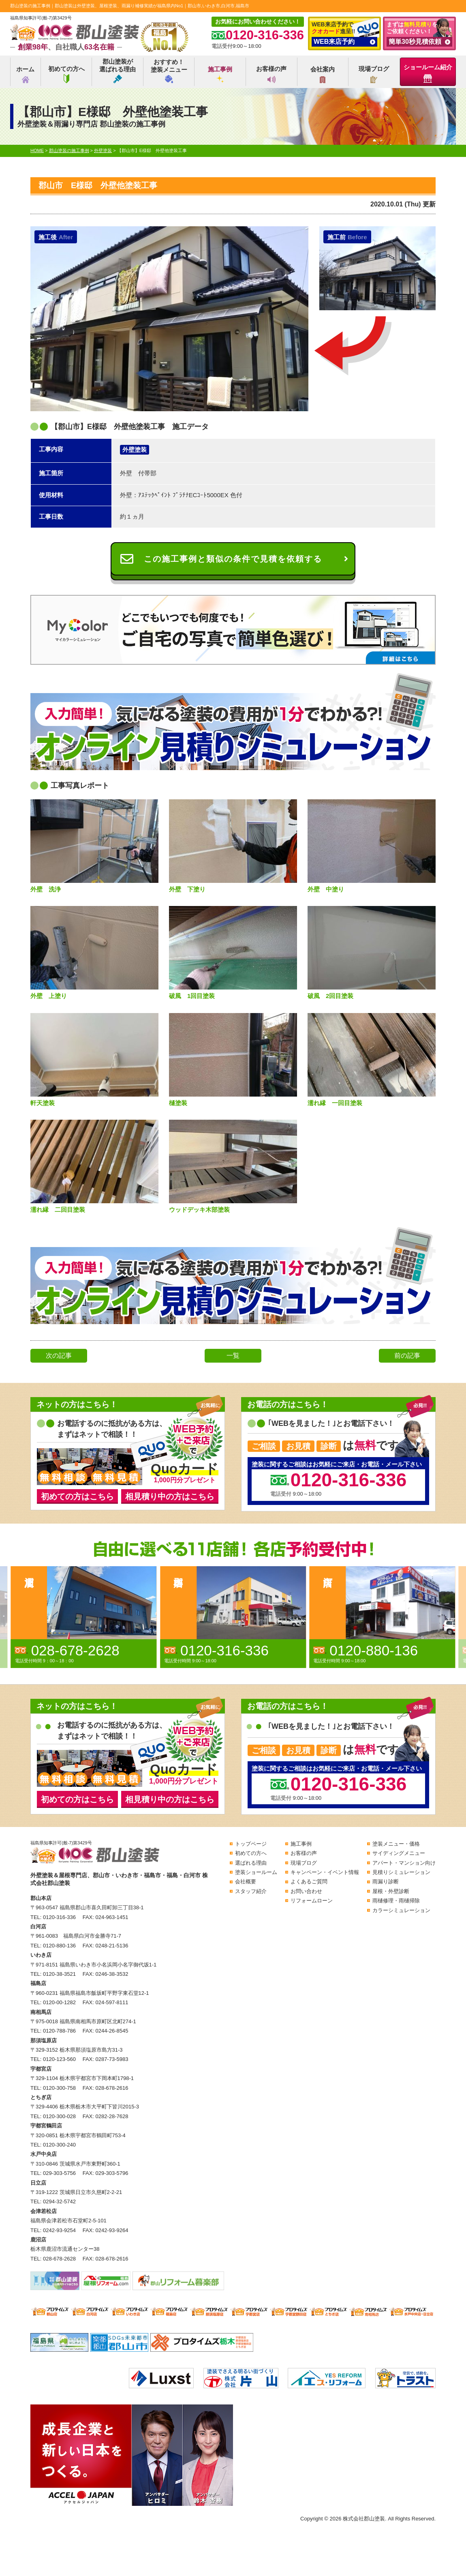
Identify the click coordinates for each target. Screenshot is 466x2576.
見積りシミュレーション (401, 1872)
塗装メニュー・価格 (396, 1844)
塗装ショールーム (256, 1872)
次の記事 (59, 1355)
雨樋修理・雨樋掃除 (396, 1901)
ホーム (25, 74)
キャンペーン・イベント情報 (325, 1872)
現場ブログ (374, 74)
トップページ (251, 1844)
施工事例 (220, 74)
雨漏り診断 (385, 1881)
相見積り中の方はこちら (169, 1496)
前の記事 (407, 1355)
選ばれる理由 (251, 1863)
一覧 (233, 1355)
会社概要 (245, 1881)
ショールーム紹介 (428, 73)
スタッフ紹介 (251, 1891)
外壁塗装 (134, 449)
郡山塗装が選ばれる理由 (117, 70)
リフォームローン (312, 1901)
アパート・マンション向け (404, 1863)
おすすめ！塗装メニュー (169, 70)
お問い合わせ (306, 1891)
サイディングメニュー (398, 1853)
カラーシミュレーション (401, 1910)
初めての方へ (66, 74)
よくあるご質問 (309, 1881)
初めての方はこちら (77, 1496)
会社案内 (322, 74)
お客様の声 (271, 74)
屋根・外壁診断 (390, 1891)
